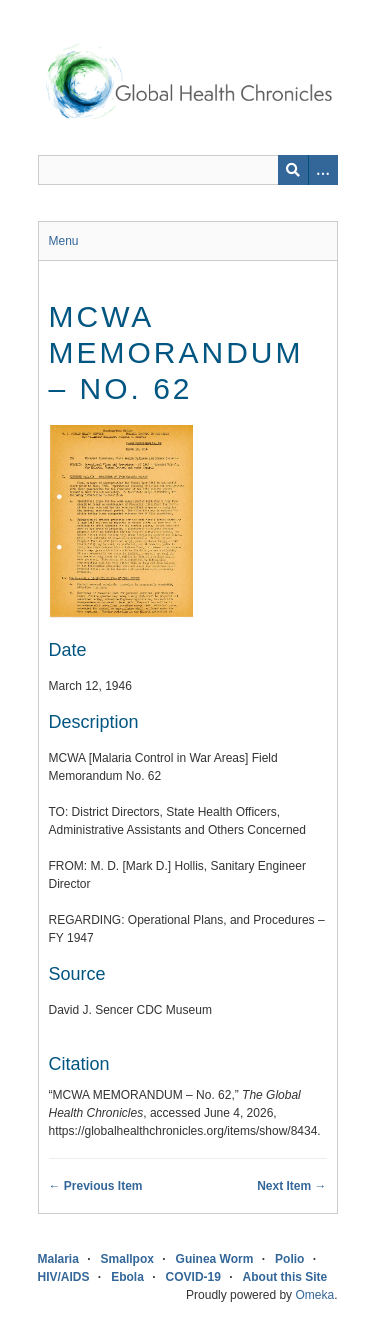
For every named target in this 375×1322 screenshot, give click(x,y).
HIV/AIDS (64, 1277)
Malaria (58, 1259)
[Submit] (293, 170)
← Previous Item (96, 1186)
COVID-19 (193, 1277)
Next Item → (291, 1186)
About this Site (285, 1277)
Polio (289, 1259)
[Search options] (323, 170)
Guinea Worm (215, 1259)
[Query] (188, 170)
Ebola (127, 1277)
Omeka (314, 1295)
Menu (64, 241)
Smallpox (127, 1259)
